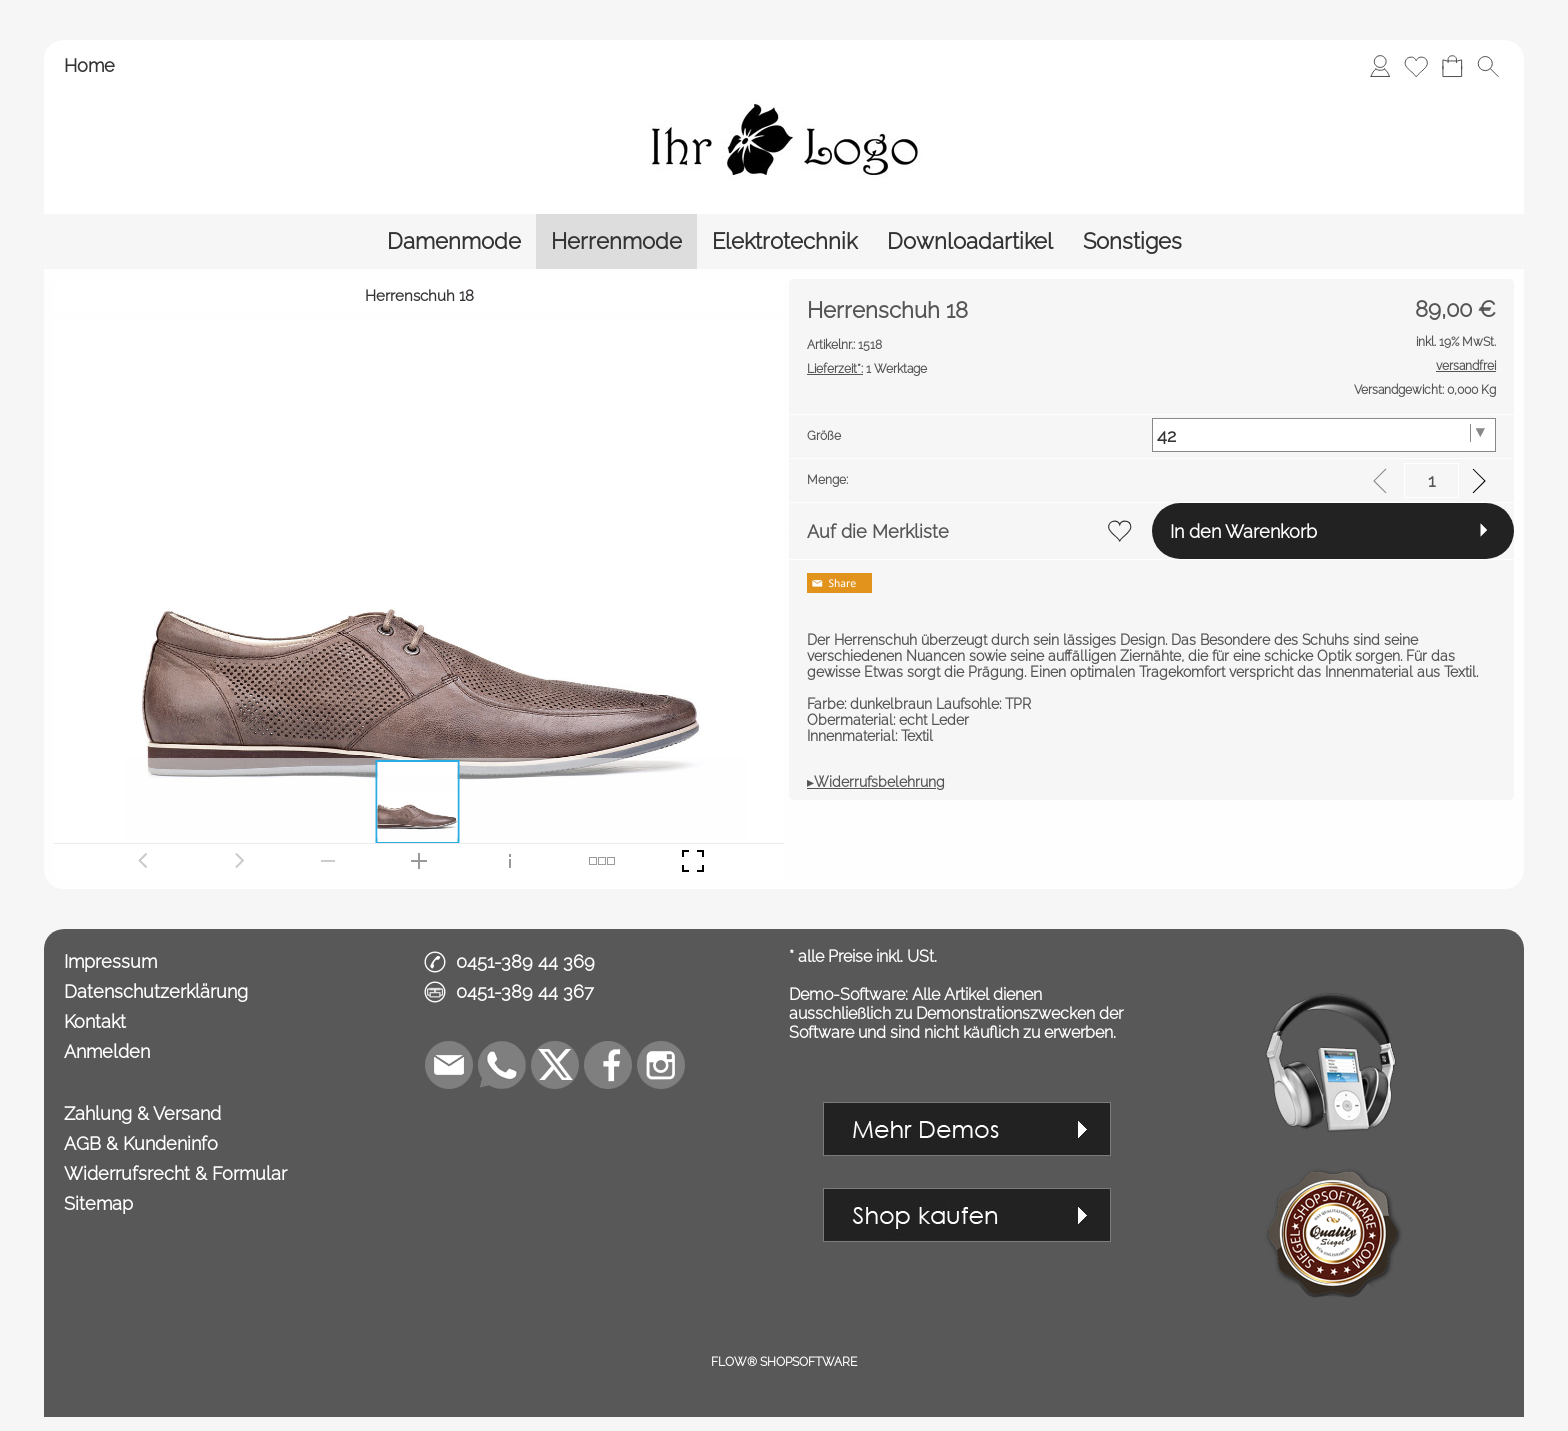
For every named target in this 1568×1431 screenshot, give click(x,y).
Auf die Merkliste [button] (878, 531)
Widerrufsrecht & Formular (175, 1173)
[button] (1488, 66)
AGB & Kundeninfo (141, 1143)
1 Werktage (867, 369)
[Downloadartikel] (970, 241)
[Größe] (1324, 435)
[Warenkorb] (1452, 66)
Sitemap (98, 1203)
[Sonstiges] (1132, 241)
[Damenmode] (454, 241)
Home (89, 65)
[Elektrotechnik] (784, 241)
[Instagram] (661, 1065)
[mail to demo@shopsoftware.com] (449, 1065)
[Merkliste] (1416, 66)
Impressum (110, 961)
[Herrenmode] (616, 241)
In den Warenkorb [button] (1243, 531)
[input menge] (1431, 480)
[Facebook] (608, 1065)
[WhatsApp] (502, 1065)
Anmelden (107, 1051)
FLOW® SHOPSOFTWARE (784, 1362)
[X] (555, 1065)
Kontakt (95, 1021)
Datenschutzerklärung (156, 991)
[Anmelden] (1380, 66)
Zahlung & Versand (142, 1113)
